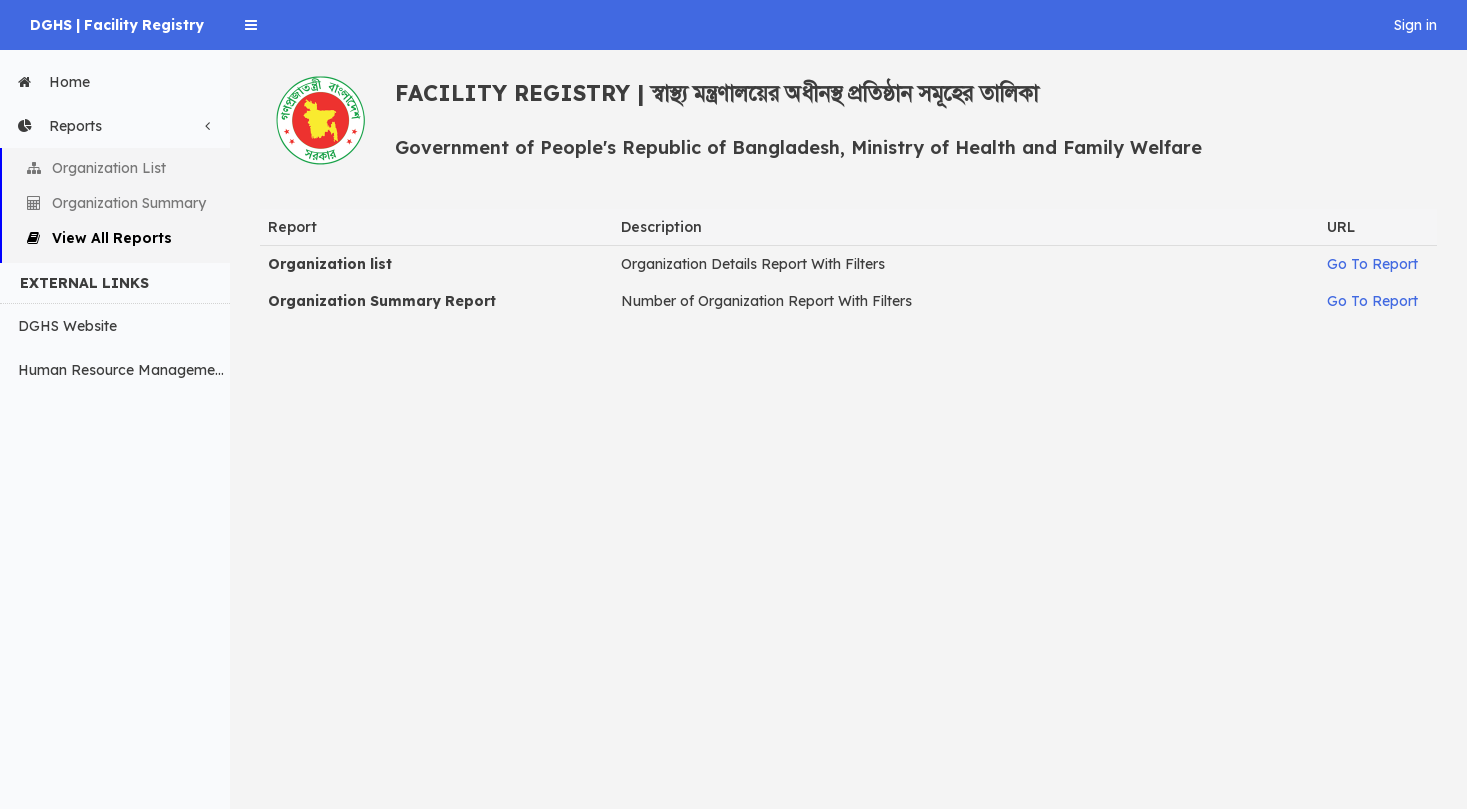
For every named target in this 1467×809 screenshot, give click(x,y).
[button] (251, 25)
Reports (119, 126)
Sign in (1415, 25)
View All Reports (99, 238)
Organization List (96, 168)
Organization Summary (116, 203)
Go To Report (1372, 264)
